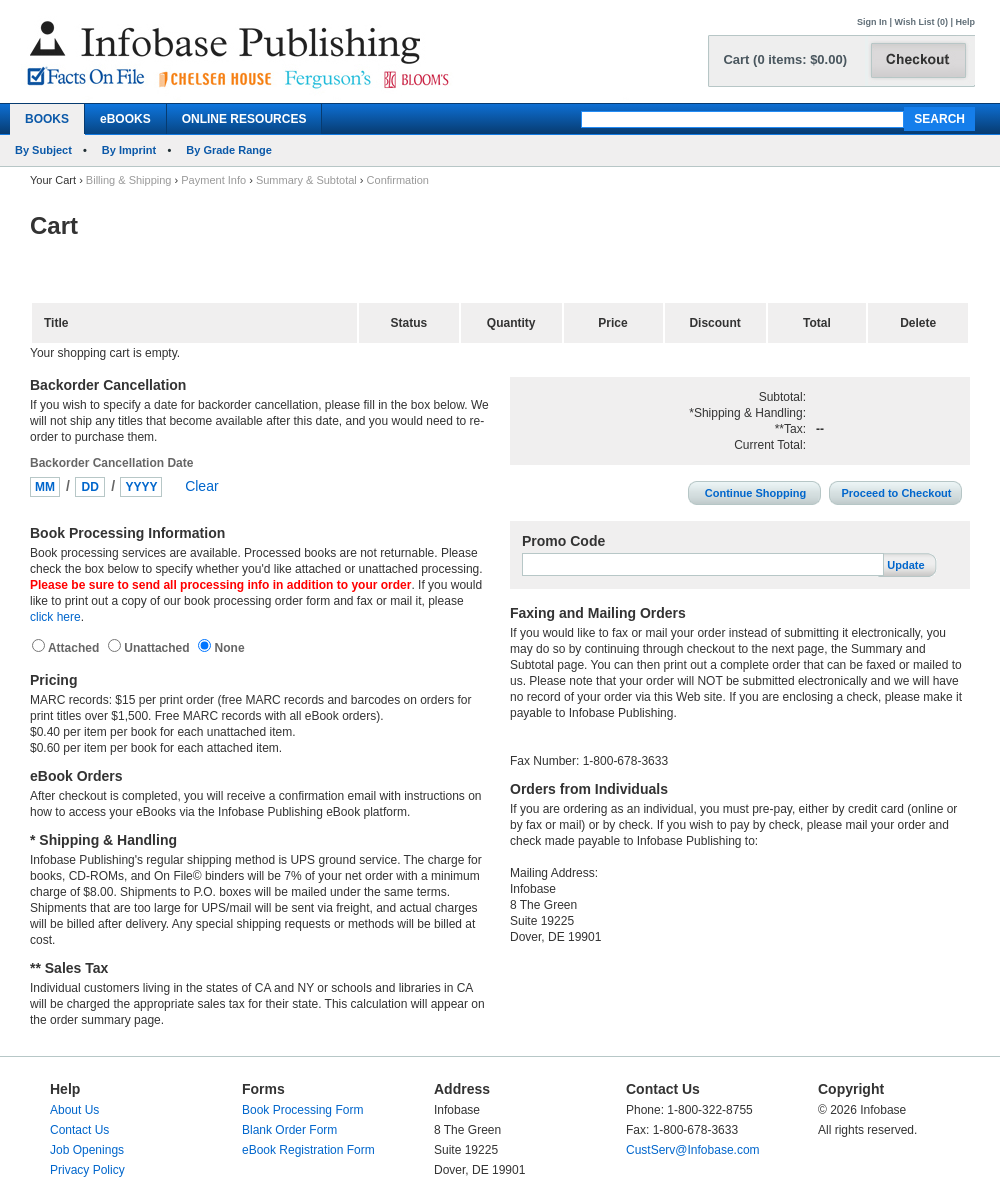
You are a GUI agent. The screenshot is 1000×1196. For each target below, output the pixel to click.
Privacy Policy (87, 1170)
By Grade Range (229, 150)
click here (55, 617)
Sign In (872, 22)
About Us (74, 1110)
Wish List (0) (921, 22)
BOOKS (47, 119)
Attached (75, 648)
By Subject (43, 150)
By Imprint (129, 150)
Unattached (158, 648)
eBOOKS (125, 119)
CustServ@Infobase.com (693, 1150)
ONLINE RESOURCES (244, 119)
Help (965, 22)
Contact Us (79, 1130)
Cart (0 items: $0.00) (785, 59)
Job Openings (87, 1150)
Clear (201, 486)
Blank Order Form (289, 1130)
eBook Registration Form (308, 1150)
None (227, 648)
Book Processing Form (302, 1110)
